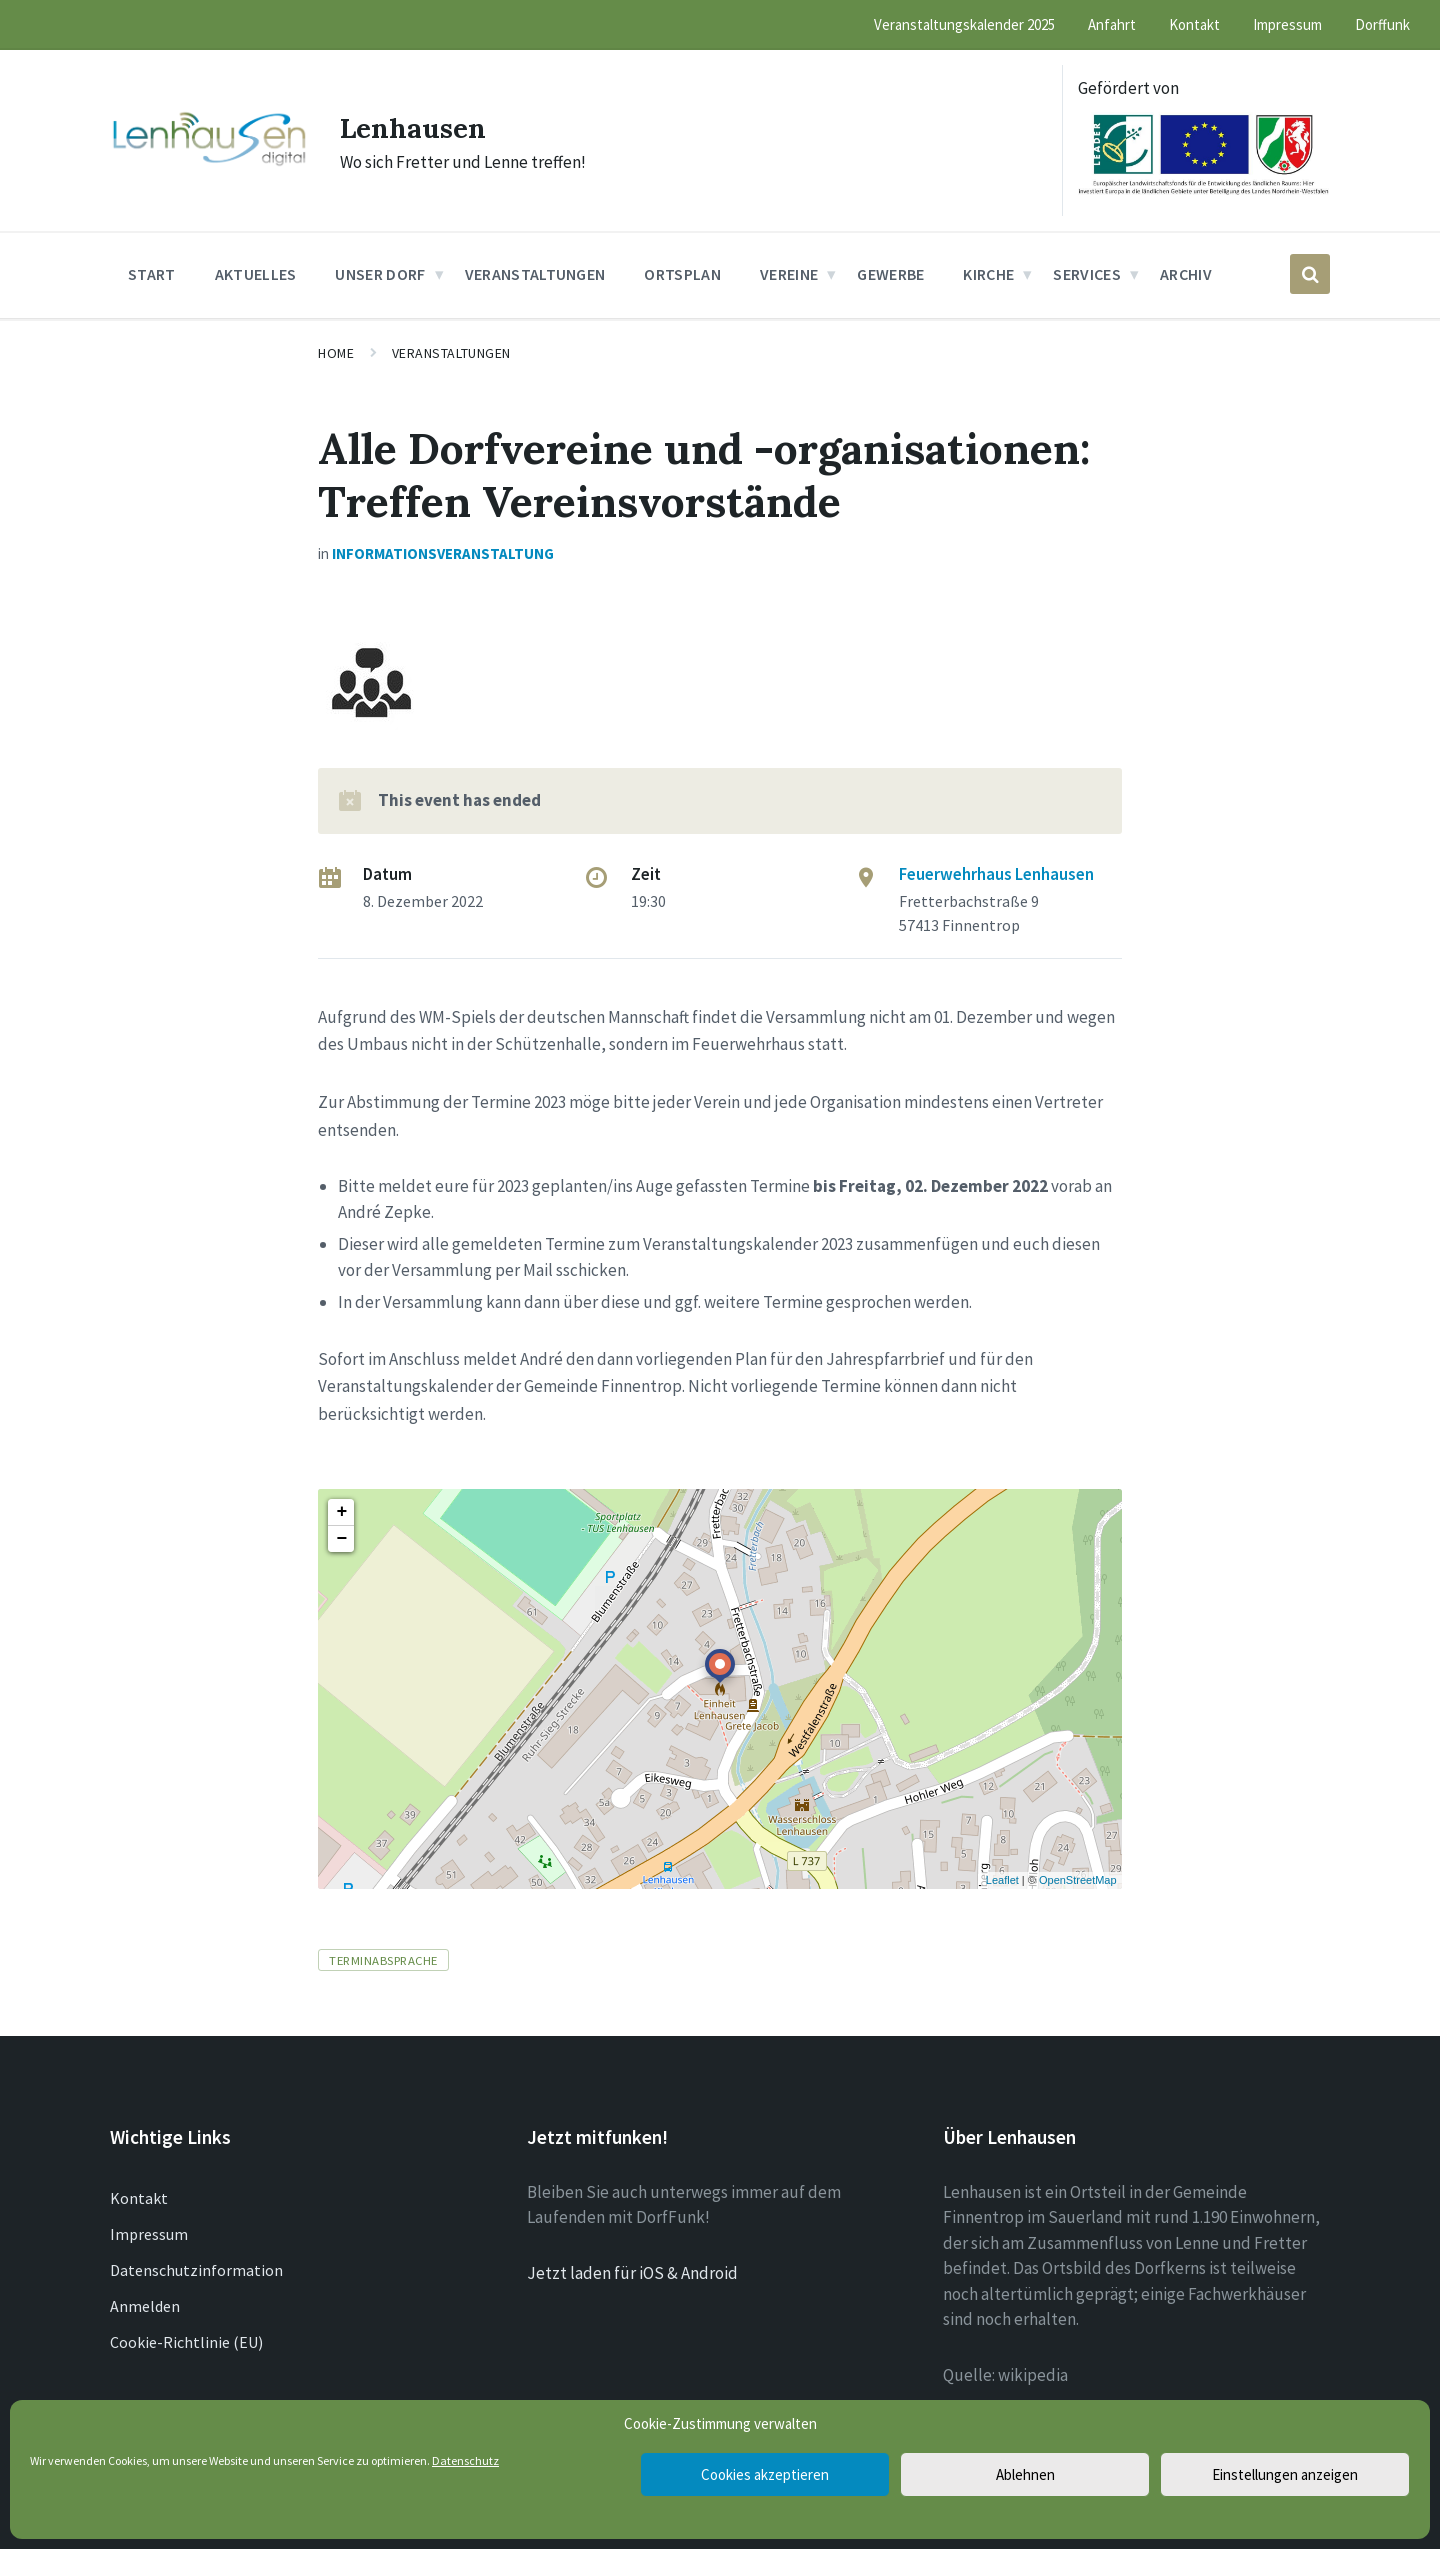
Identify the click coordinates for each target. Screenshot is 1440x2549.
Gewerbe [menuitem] (890, 274)
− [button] (341, 1539)
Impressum (149, 2234)
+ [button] (341, 1512)
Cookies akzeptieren (765, 2474)
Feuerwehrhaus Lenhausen (996, 874)
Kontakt (139, 2198)
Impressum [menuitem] (1287, 24)
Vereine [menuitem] (789, 274)
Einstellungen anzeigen (1285, 2474)
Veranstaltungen (451, 353)
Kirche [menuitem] (988, 274)
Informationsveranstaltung (443, 553)
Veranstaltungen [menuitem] (535, 274)
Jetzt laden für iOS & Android (632, 2273)
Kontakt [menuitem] (1194, 24)
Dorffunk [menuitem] (1382, 24)
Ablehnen (1025, 2474)
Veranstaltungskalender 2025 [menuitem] (964, 24)
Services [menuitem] (1087, 274)
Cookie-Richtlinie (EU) (186, 2342)
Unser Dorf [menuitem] (380, 274)
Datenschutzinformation (196, 2270)
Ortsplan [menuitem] (682, 274)
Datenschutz (465, 2460)
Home (336, 353)
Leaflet (1002, 1880)
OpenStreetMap (1078, 1880)
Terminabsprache (383, 1960)
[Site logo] (210, 164)
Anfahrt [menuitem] (1112, 24)
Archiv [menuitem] (1186, 274)
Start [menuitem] (152, 274)
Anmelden (145, 2306)
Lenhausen (418, 127)
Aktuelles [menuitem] (256, 274)
